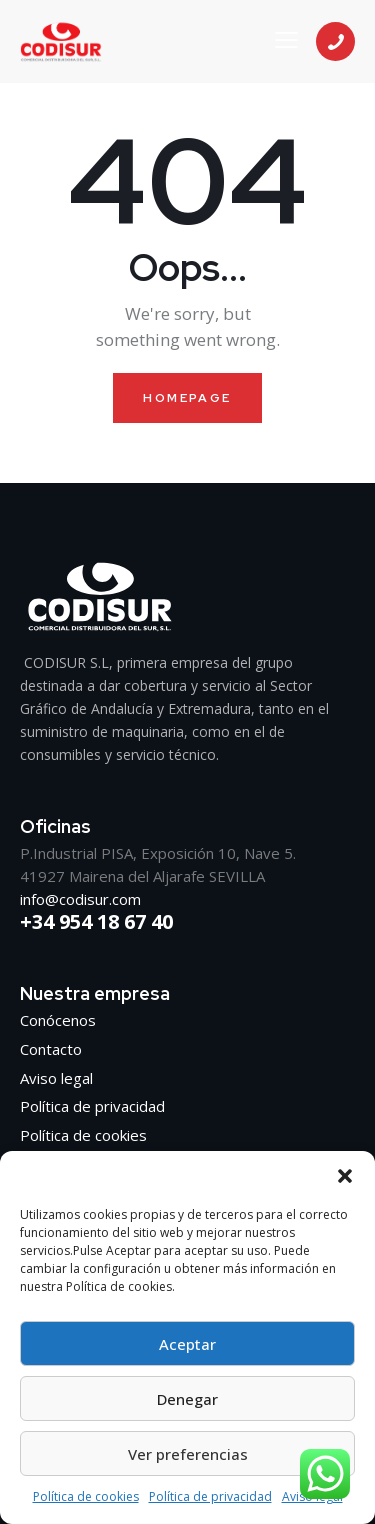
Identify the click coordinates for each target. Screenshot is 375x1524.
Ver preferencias (188, 1454)
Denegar (187, 1399)
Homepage (187, 398)
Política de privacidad (210, 1496)
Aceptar (187, 1344)
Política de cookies (86, 1496)
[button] (345, 1176)
